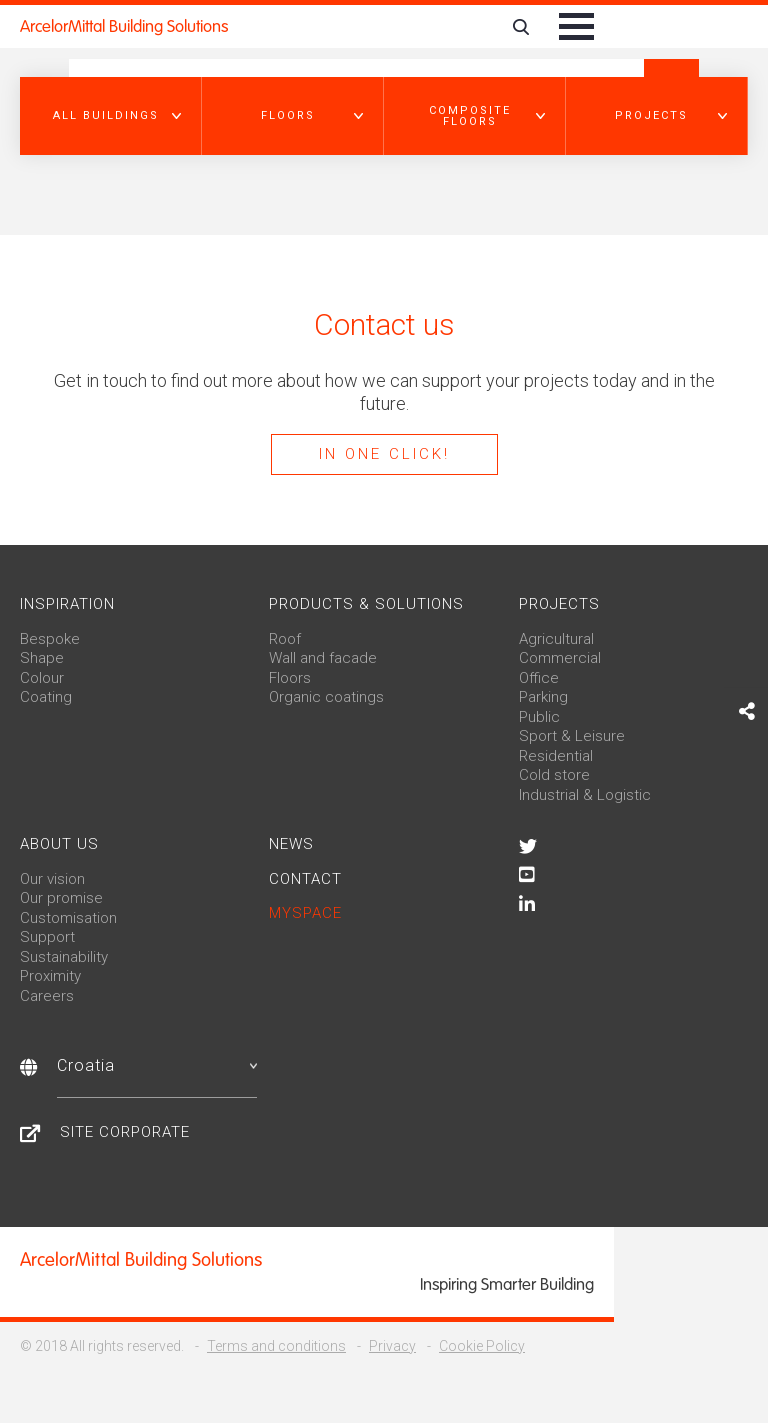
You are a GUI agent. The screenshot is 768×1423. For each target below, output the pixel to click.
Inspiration (67, 604)
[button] (111, 116)
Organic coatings (326, 697)
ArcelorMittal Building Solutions (124, 26)
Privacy (392, 1346)
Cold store (554, 775)
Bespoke (50, 639)
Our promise (61, 898)
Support (47, 937)
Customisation (68, 918)
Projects (559, 604)
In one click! (384, 454)
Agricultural (556, 639)
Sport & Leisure (572, 736)
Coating (46, 697)
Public (539, 717)
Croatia (157, 1065)
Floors (290, 678)
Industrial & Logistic (585, 795)
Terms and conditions (276, 1346)
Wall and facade (323, 658)
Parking (543, 697)
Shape (42, 658)
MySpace (305, 913)
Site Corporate (125, 1132)
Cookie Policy (482, 1346)
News (291, 844)
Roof (285, 639)
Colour (42, 678)
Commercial (560, 658)
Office (539, 678)
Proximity (50, 976)
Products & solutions (366, 604)
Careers (47, 996)
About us (59, 844)
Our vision (52, 879)
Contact (305, 879)
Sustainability (64, 957)
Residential (556, 756)
